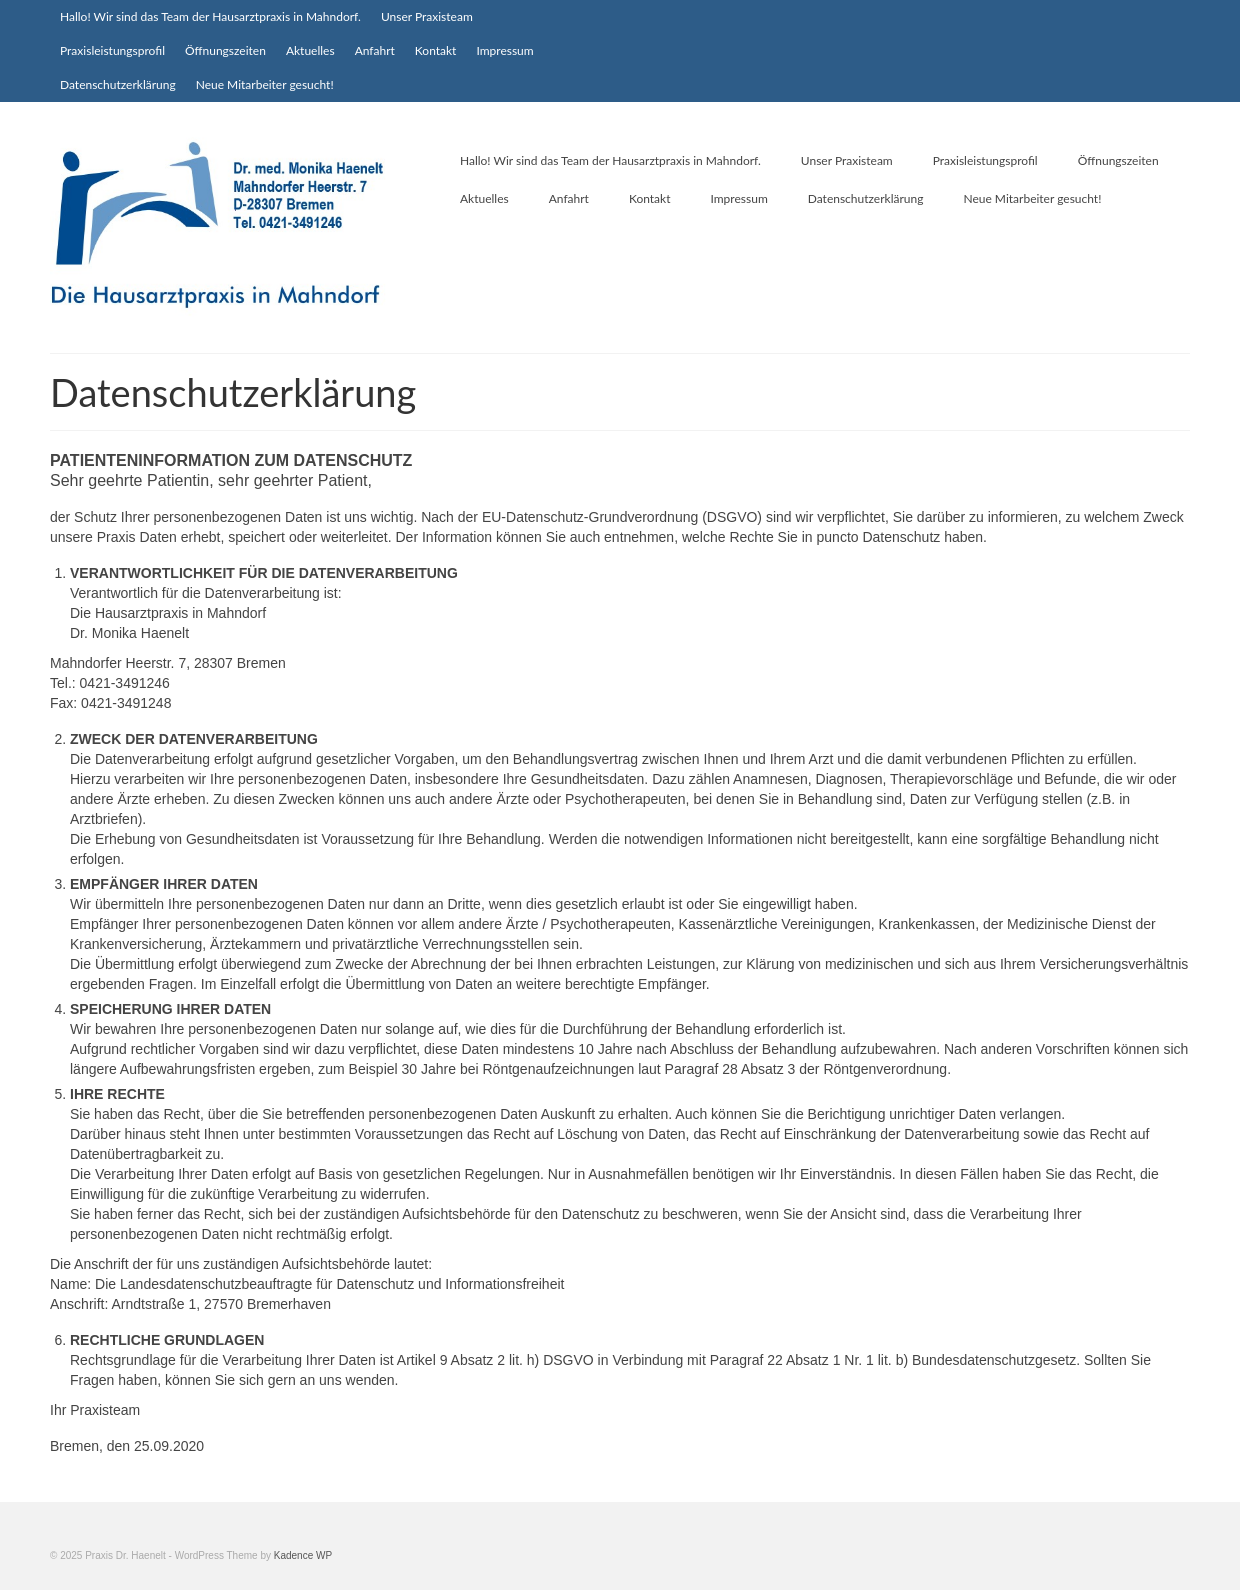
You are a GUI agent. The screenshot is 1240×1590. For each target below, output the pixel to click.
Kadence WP (303, 1555)
